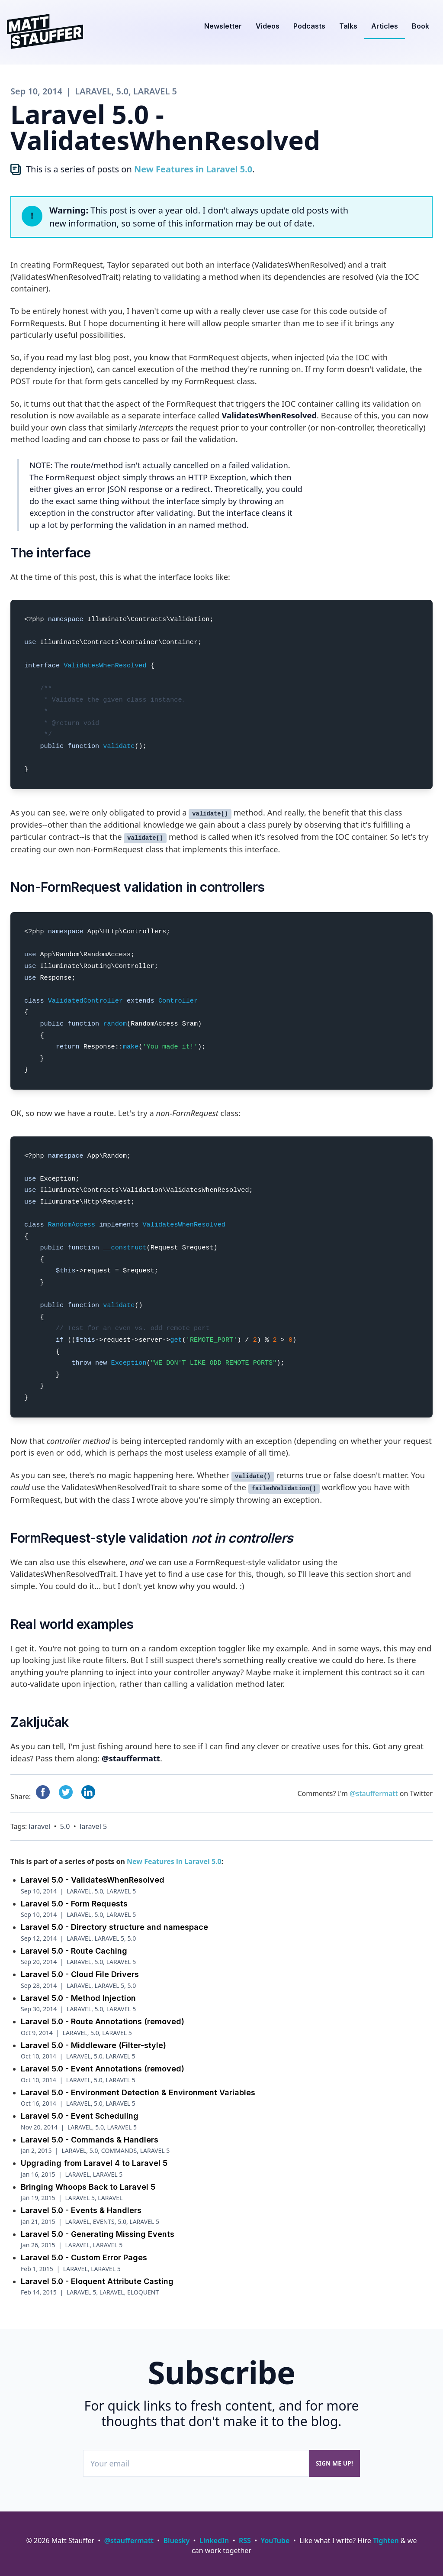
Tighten (386, 2540)
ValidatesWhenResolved (269, 415)
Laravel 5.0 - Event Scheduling (79, 2109)
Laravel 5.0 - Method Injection (78, 1992)
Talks (348, 26)
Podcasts (309, 26)
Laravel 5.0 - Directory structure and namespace (114, 1921)
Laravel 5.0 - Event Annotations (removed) (102, 2062)
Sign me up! (334, 2463)
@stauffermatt (131, 1758)
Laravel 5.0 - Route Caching (74, 1944)
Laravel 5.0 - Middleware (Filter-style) (93, 2039)
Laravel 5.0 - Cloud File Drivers (80, 1968)
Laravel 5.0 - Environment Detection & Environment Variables (138, 2086)
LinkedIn (214, 2540)
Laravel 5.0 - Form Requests (74, 1897)
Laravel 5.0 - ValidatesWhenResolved (92, 1873)
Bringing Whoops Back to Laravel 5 (88, 2180)
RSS (245, 2540)
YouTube (275, 2540)
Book (420, 26)
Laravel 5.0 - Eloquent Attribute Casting (97, 2275)
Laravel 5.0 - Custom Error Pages (84, 2251)
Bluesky (177, 2540)
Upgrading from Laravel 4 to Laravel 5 (94, 2157)
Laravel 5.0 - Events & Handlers (81, 2204)
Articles (384, 26)
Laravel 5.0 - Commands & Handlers (89, 2133)
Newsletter (223, 26)
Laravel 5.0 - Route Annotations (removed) (102, 2015)
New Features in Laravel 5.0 (193, 169)
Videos (267, 26)
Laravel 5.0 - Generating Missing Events (97, 2228)
